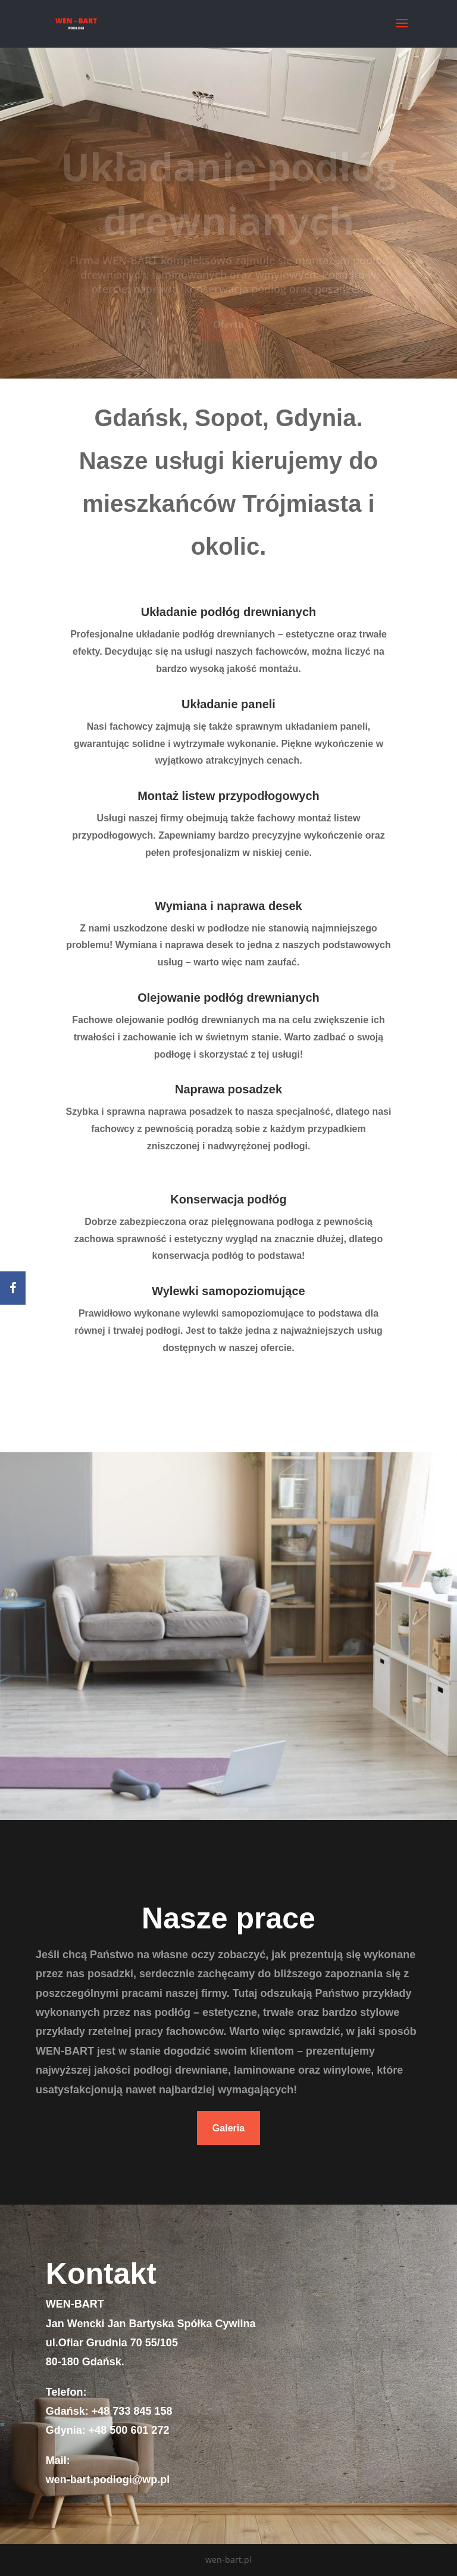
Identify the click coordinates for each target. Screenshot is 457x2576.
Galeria (228, 2128)
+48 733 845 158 (132, 2411)
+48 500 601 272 (129, 2430)
